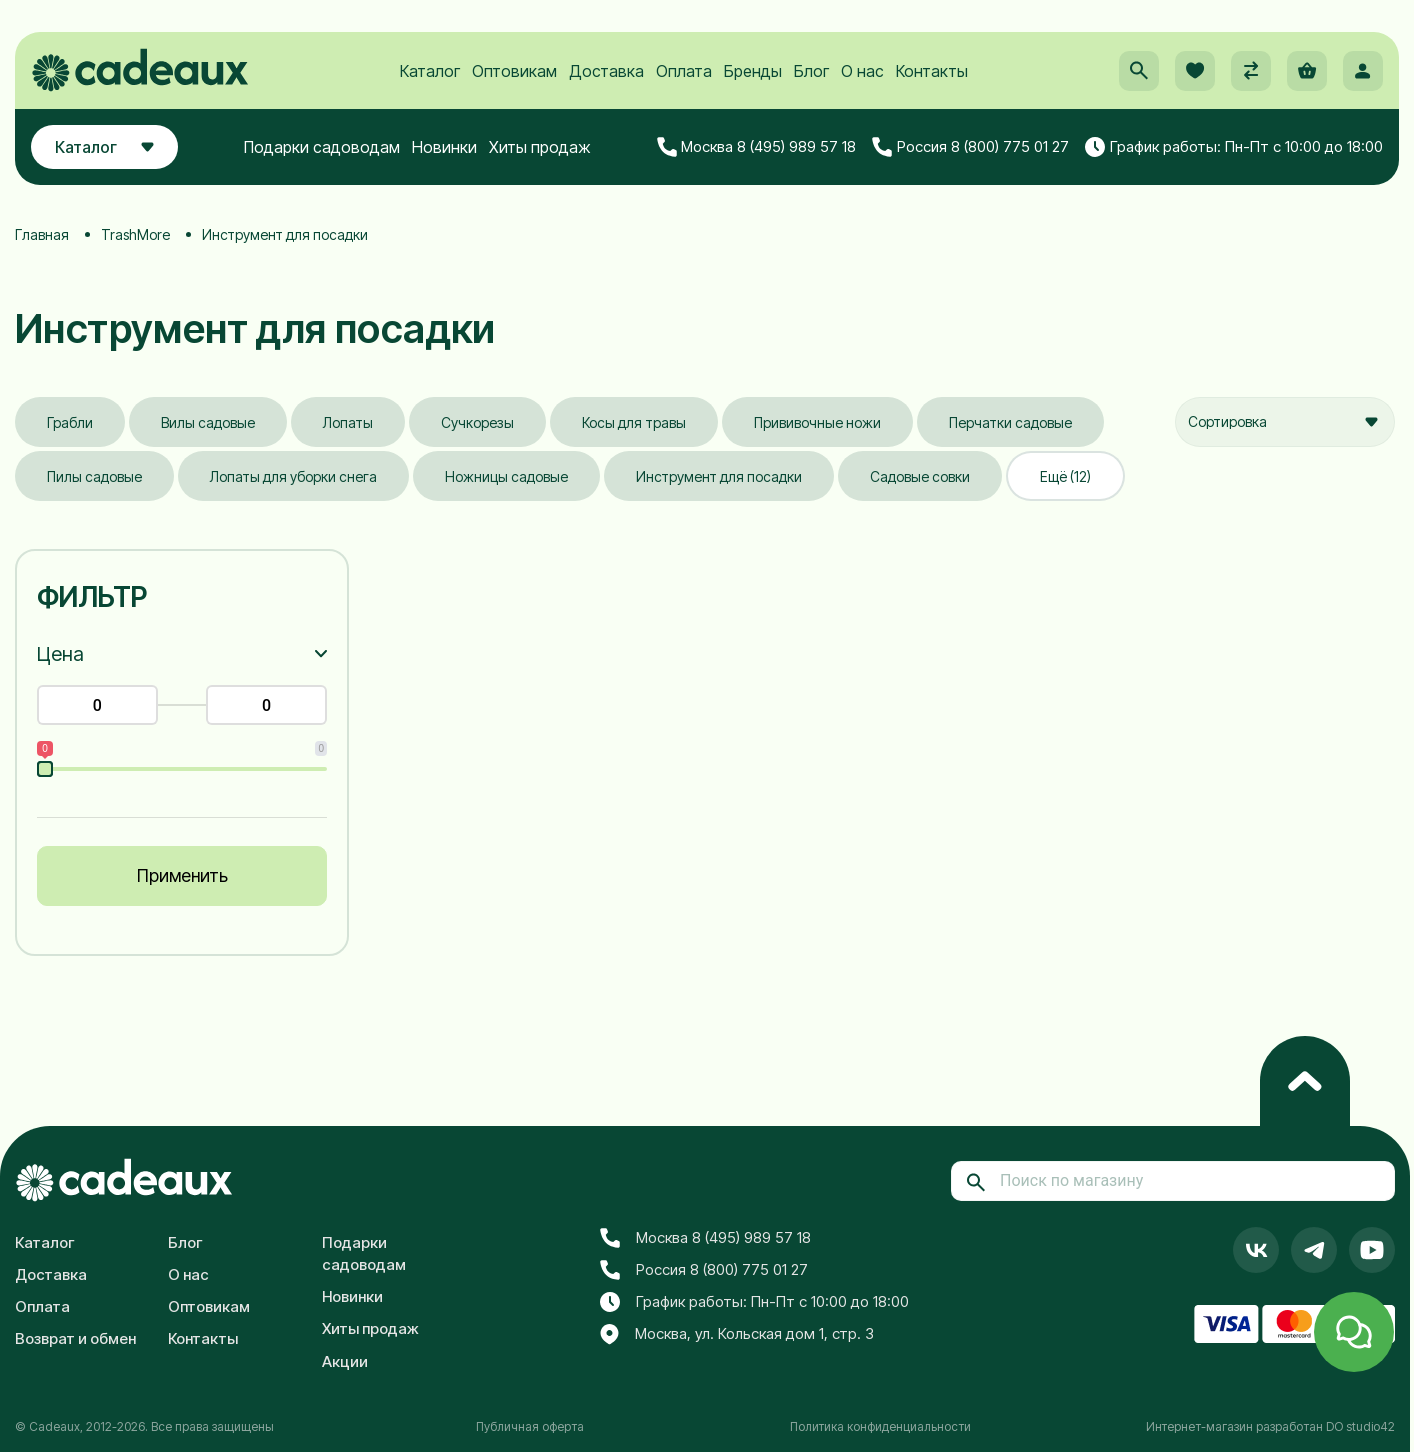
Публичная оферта (530, 1426)
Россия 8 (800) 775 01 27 (970, 147)
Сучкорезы (477, 422)
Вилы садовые (208, 422)
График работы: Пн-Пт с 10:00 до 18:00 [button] (1234, 147)
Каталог (430, 71)
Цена (60, 654)
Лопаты (348, 422)
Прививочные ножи (817, 422)
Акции (345, 1361)
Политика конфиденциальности (880, 1426)
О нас (862, 71)
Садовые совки (920, 476)
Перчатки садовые (1010, 422)
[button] (1139, 71)
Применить (182, 875)
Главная (42, 234)
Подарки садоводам (322, 147)
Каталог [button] (104, 147)
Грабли (70, 422)
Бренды (753, 71)
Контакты (932, 71)
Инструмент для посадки (719, 476)
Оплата (684, 71)
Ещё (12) (1065, 476)
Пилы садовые (94, 476)
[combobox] (1285, 422)
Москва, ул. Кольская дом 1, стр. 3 (737, 1335)
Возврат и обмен (75, 1338)
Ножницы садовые (506, 476)
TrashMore (135, 234)
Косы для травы (634, 422)
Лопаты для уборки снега (293, 476)
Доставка (606, 71)
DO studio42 (1360, 1426)
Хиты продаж (540, 147)
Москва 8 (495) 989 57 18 (757, 147)
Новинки (444, 147)
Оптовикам (514, 71)
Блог (811, 71)
